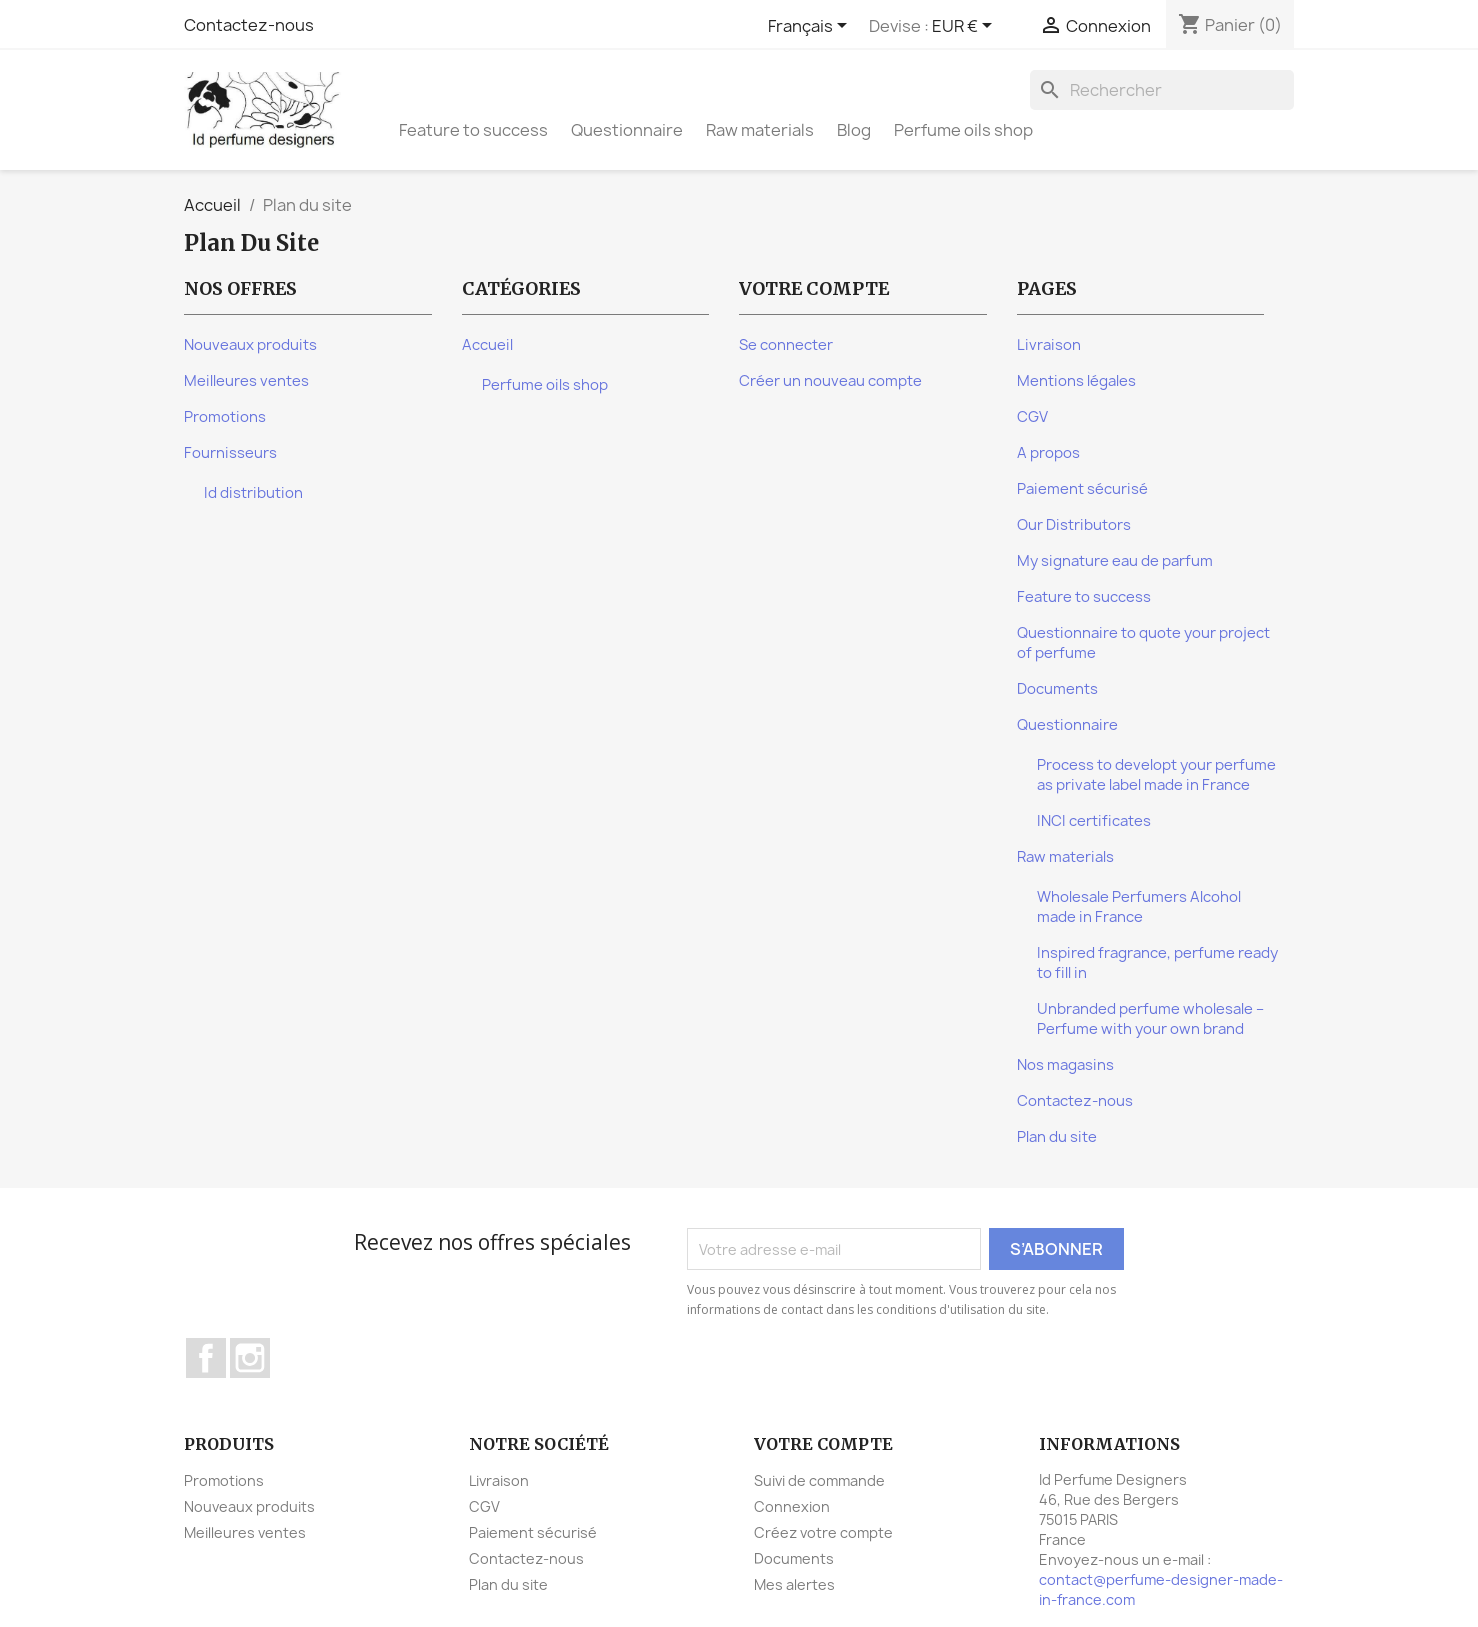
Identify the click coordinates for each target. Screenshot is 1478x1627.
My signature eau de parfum (1115, 561)
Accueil (487, 345)
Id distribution (253, 493)
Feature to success (473, 130)
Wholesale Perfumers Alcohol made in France (1139, 907)
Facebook (206, 1358)
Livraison (1049, 345)
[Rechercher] (1162, 90)
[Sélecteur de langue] (811, 27)
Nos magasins (1065, 1065)
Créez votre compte (823, 1532)
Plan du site (1057, 1137)
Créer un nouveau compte (830, 381)
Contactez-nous (249, 25)
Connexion (792, 1506)
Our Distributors (1074, 525)
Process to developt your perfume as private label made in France (1156, 775)
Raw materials (760, 130)
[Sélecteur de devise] (965, 27)
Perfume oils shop (963, 130)
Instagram (250, 1358)
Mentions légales (1076, 381)
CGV (1032, 417)
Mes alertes (794, 1584)
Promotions (225, 417)
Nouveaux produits (250, 345)
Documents (1057, 689)
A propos (1048, 453)
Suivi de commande (819, 1480)
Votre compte (823, 1444)
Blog (854, 130)
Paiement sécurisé (1082, 489)
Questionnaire (627, 130)
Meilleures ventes (246, 381)
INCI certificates (1094, 821)
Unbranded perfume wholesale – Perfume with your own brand (1150, 1019)
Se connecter (786, 345)
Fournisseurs (230, 453)
